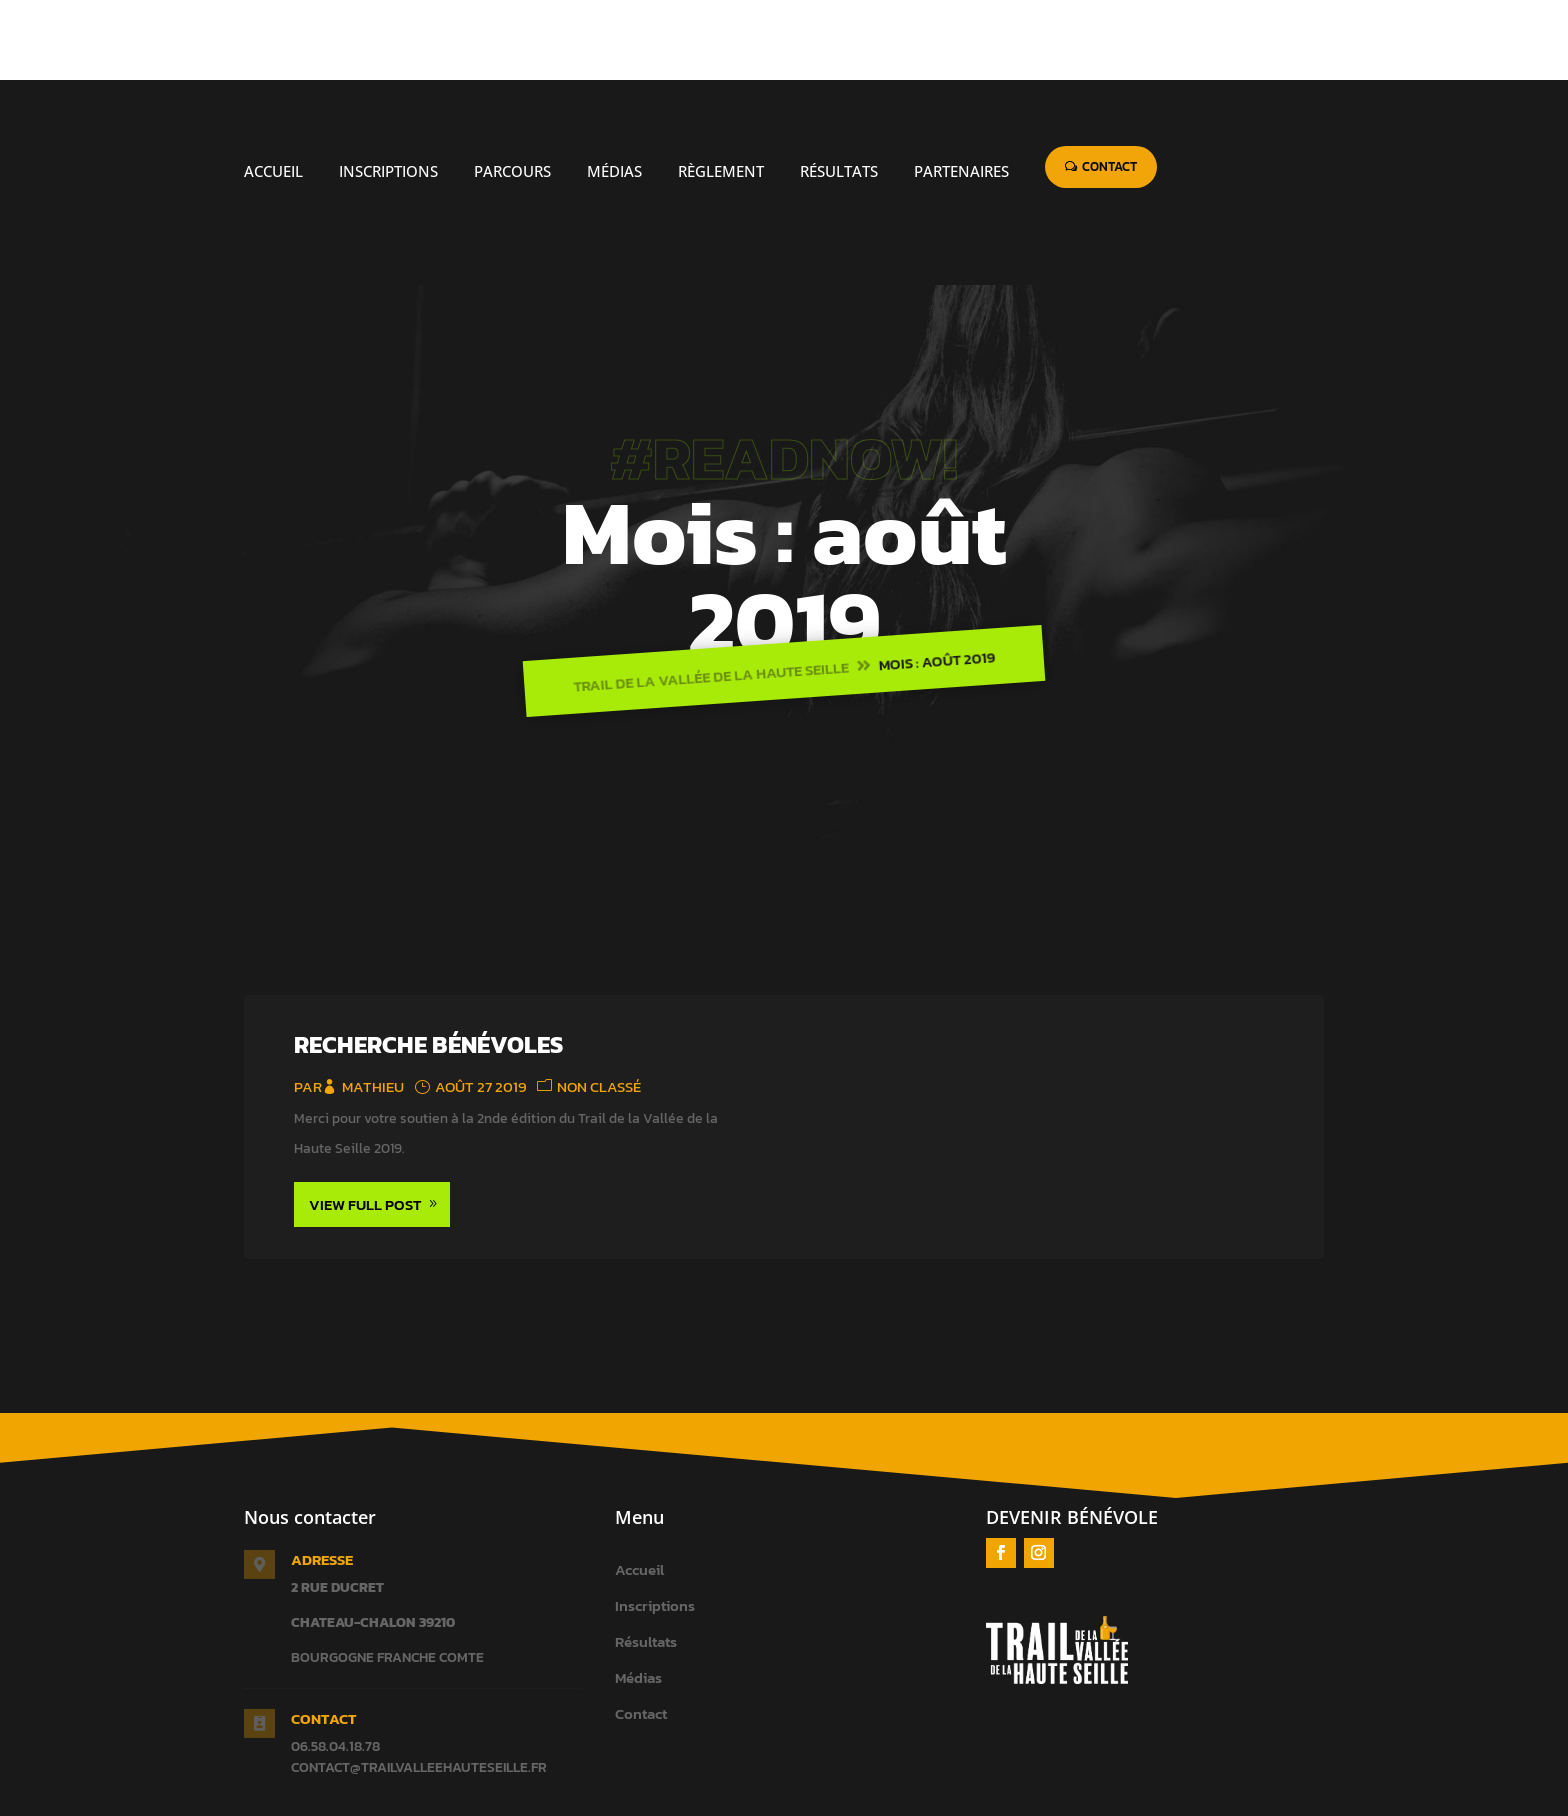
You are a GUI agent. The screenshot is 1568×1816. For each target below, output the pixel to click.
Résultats (646, 1561)
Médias (638, 1597)
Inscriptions (655, 1525)
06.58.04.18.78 (335, 1666)
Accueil (639, 1489)
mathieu (373, 1006)
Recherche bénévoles (428, 964)
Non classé (599, 1006)
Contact (641, 1633)
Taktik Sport (774, 1803)
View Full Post (365, 1124)
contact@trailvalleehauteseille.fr (419, 1687)
